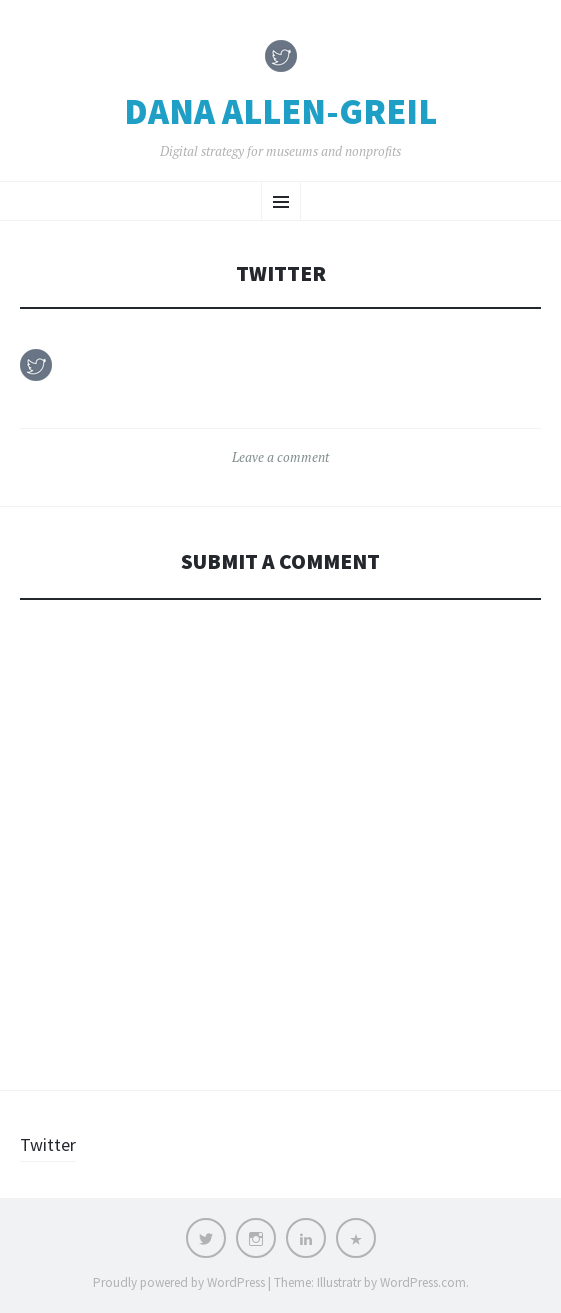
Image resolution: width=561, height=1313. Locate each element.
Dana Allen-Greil (280, 112)
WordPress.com (423, 1282)
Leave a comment (280, 457)
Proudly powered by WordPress (179, 1282)
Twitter (48, 1144)
